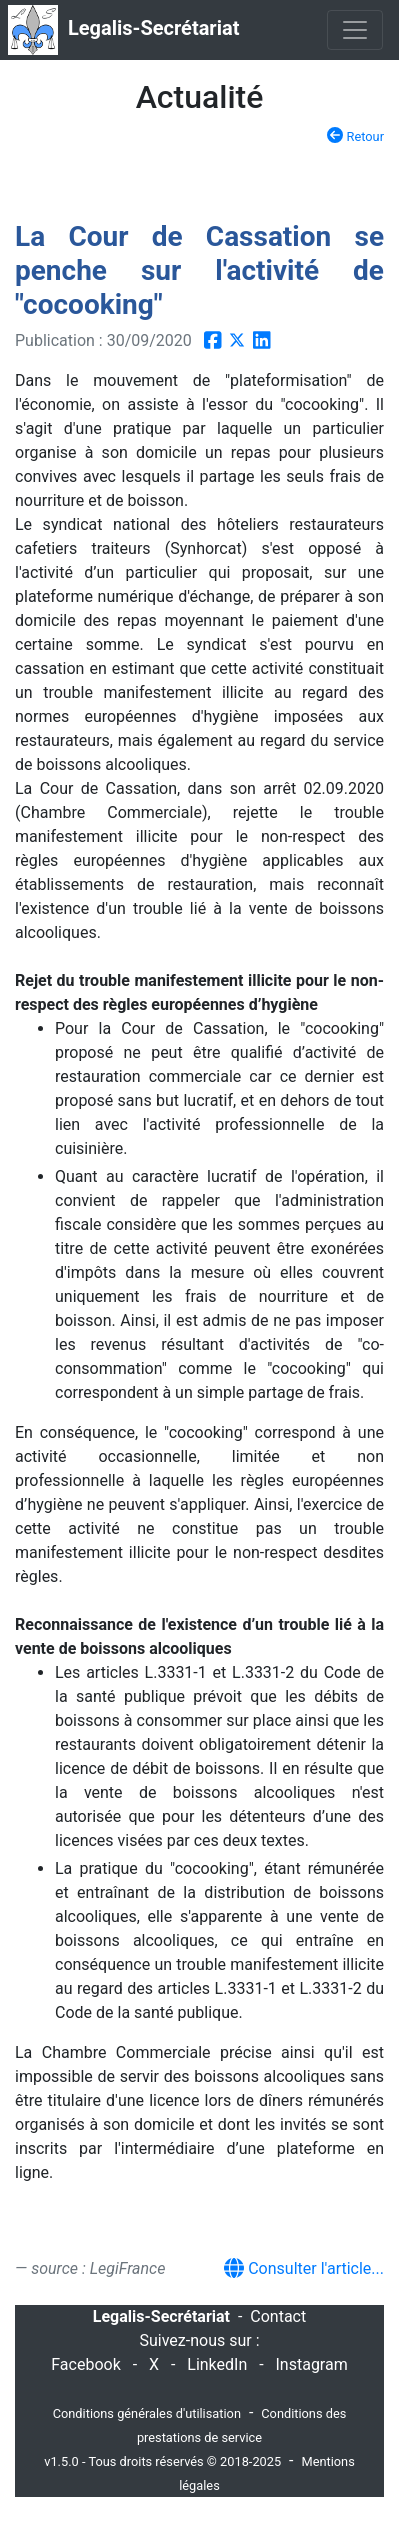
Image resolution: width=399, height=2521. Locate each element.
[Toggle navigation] (355, 30)
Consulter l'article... (304, 2268)
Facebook (85, 2364)
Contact (278, 2316)
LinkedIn (217, 2364)
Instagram (312, 2364)
